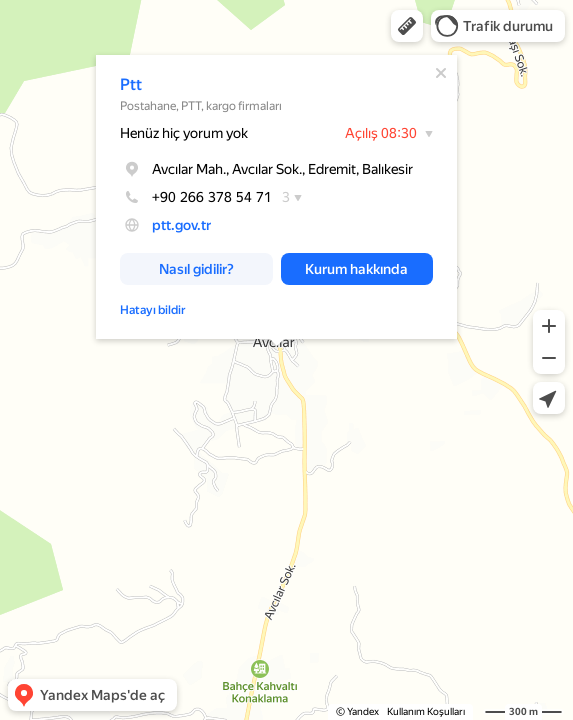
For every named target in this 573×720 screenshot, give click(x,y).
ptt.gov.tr (181, 225)
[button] (407, 26)
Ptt (131, 84)
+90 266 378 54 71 (196, 197)
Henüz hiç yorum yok (184, 133)
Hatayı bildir (153, 310)
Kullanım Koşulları (426, 711)
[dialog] (276, 197)
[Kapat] (441, 73)
